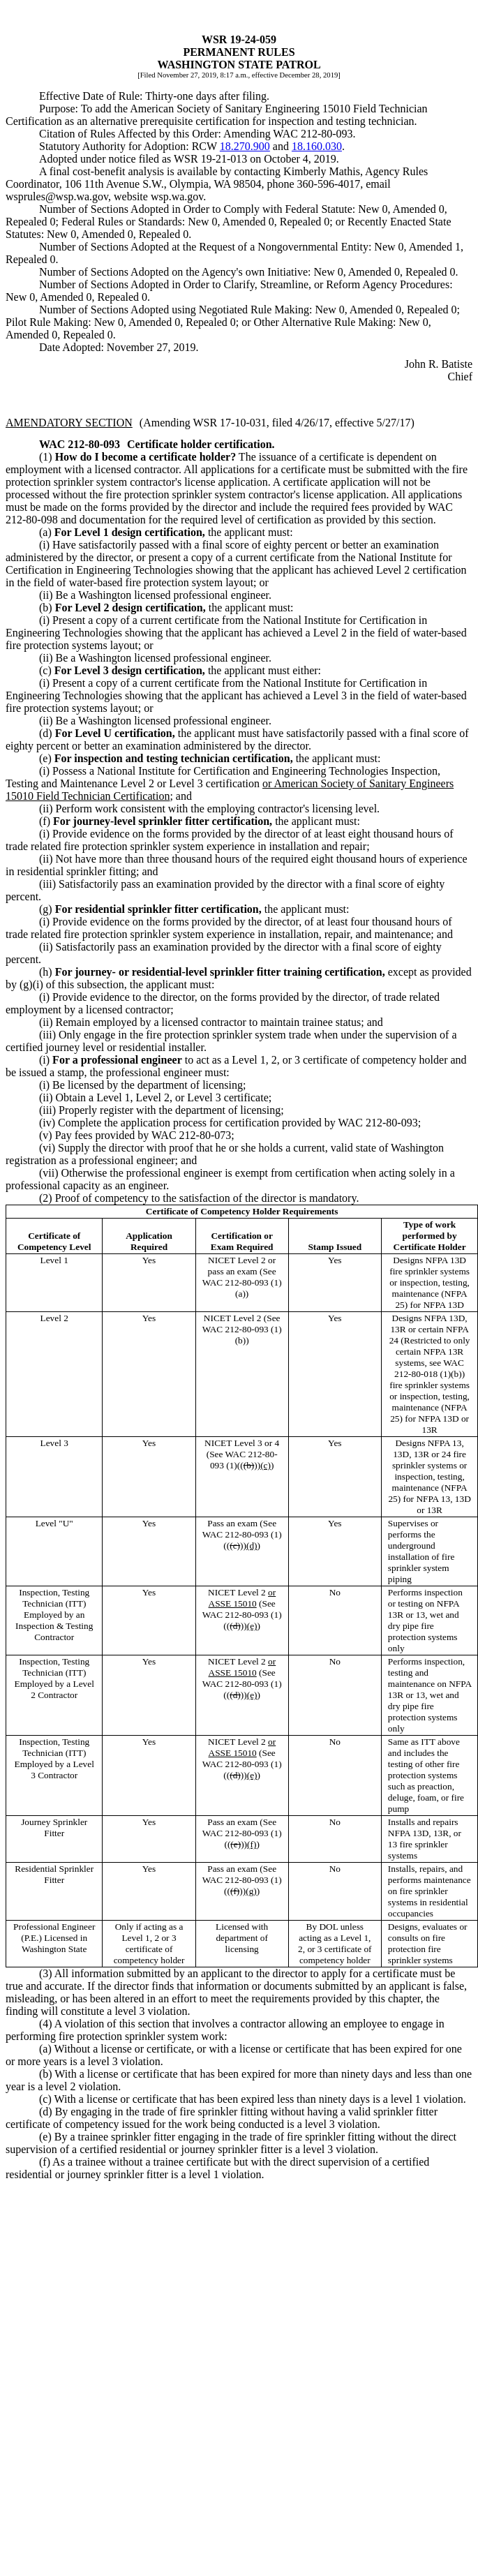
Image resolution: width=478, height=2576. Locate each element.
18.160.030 (317, 146)
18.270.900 (245, 146)
